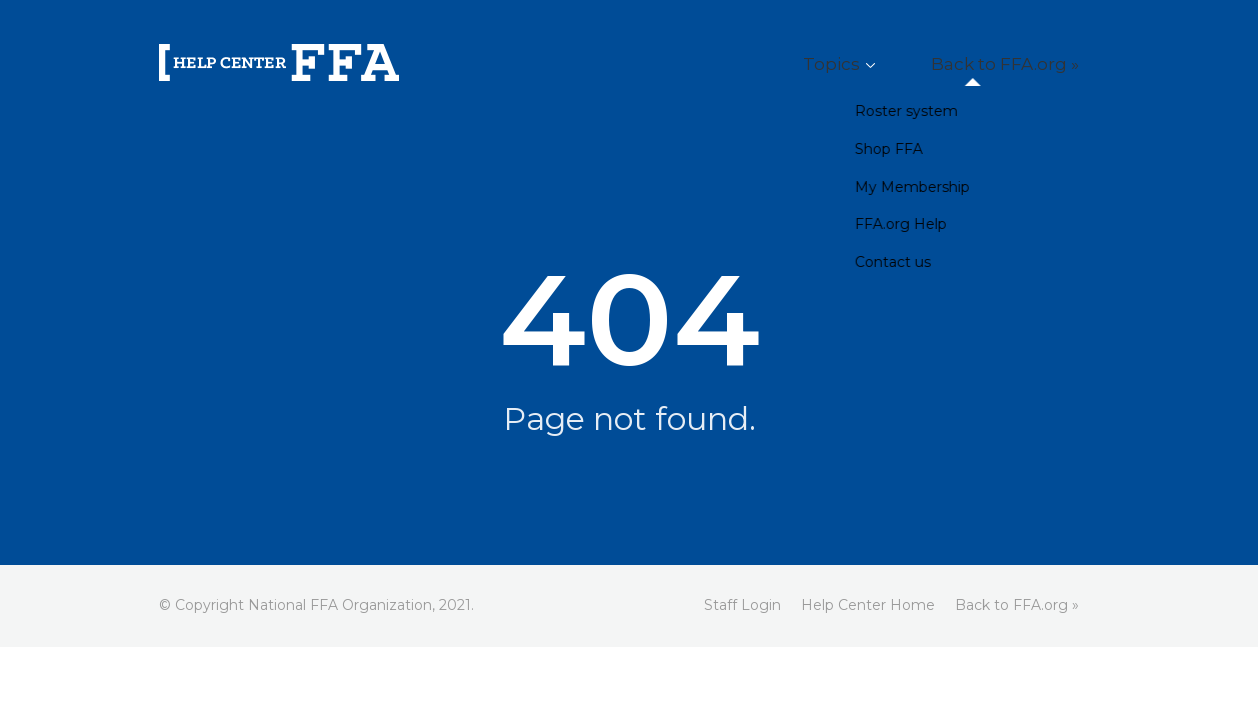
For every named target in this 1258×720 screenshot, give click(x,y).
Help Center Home (868, 605)
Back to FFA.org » (1023, 64)
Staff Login (742, 605)
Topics (885, 64)
